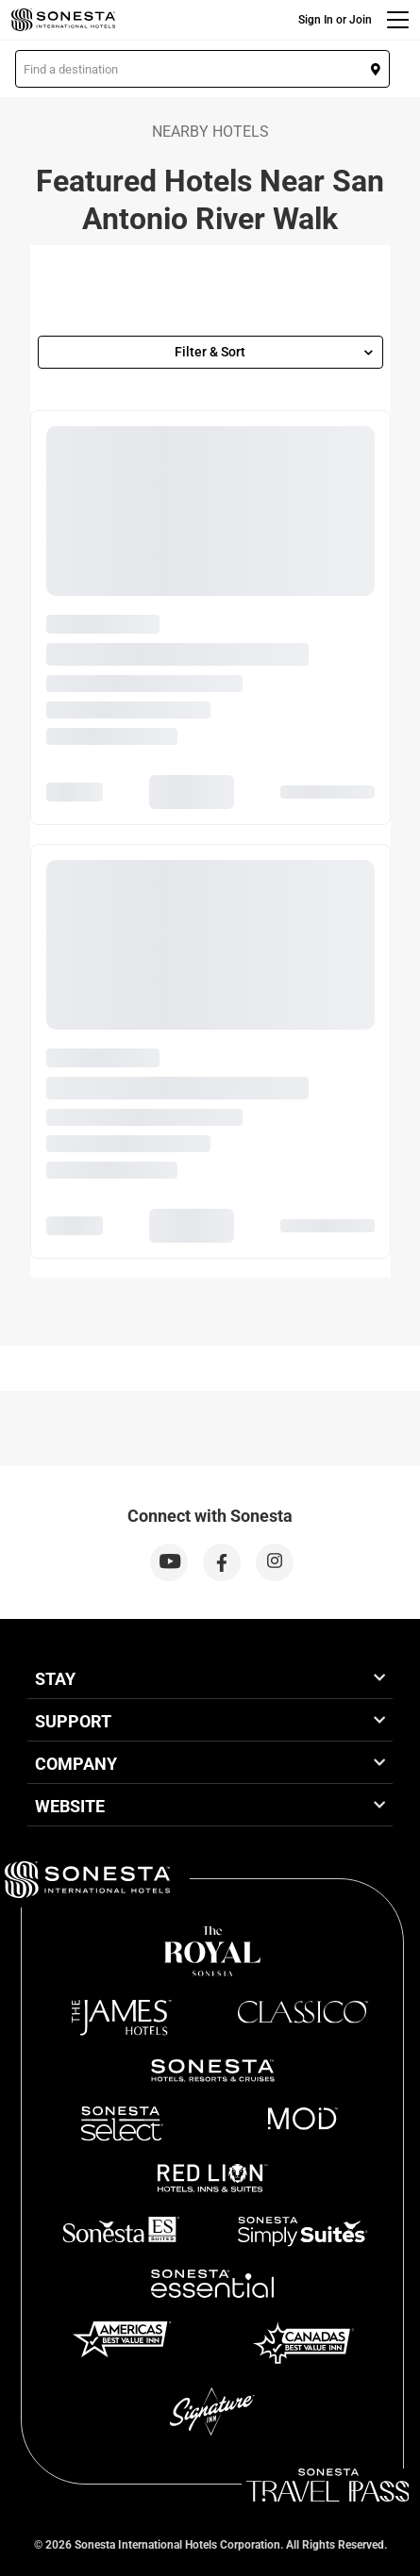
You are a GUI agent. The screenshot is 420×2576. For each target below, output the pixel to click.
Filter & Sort (274, 351)
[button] (202, 69)
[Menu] (398, 20)
